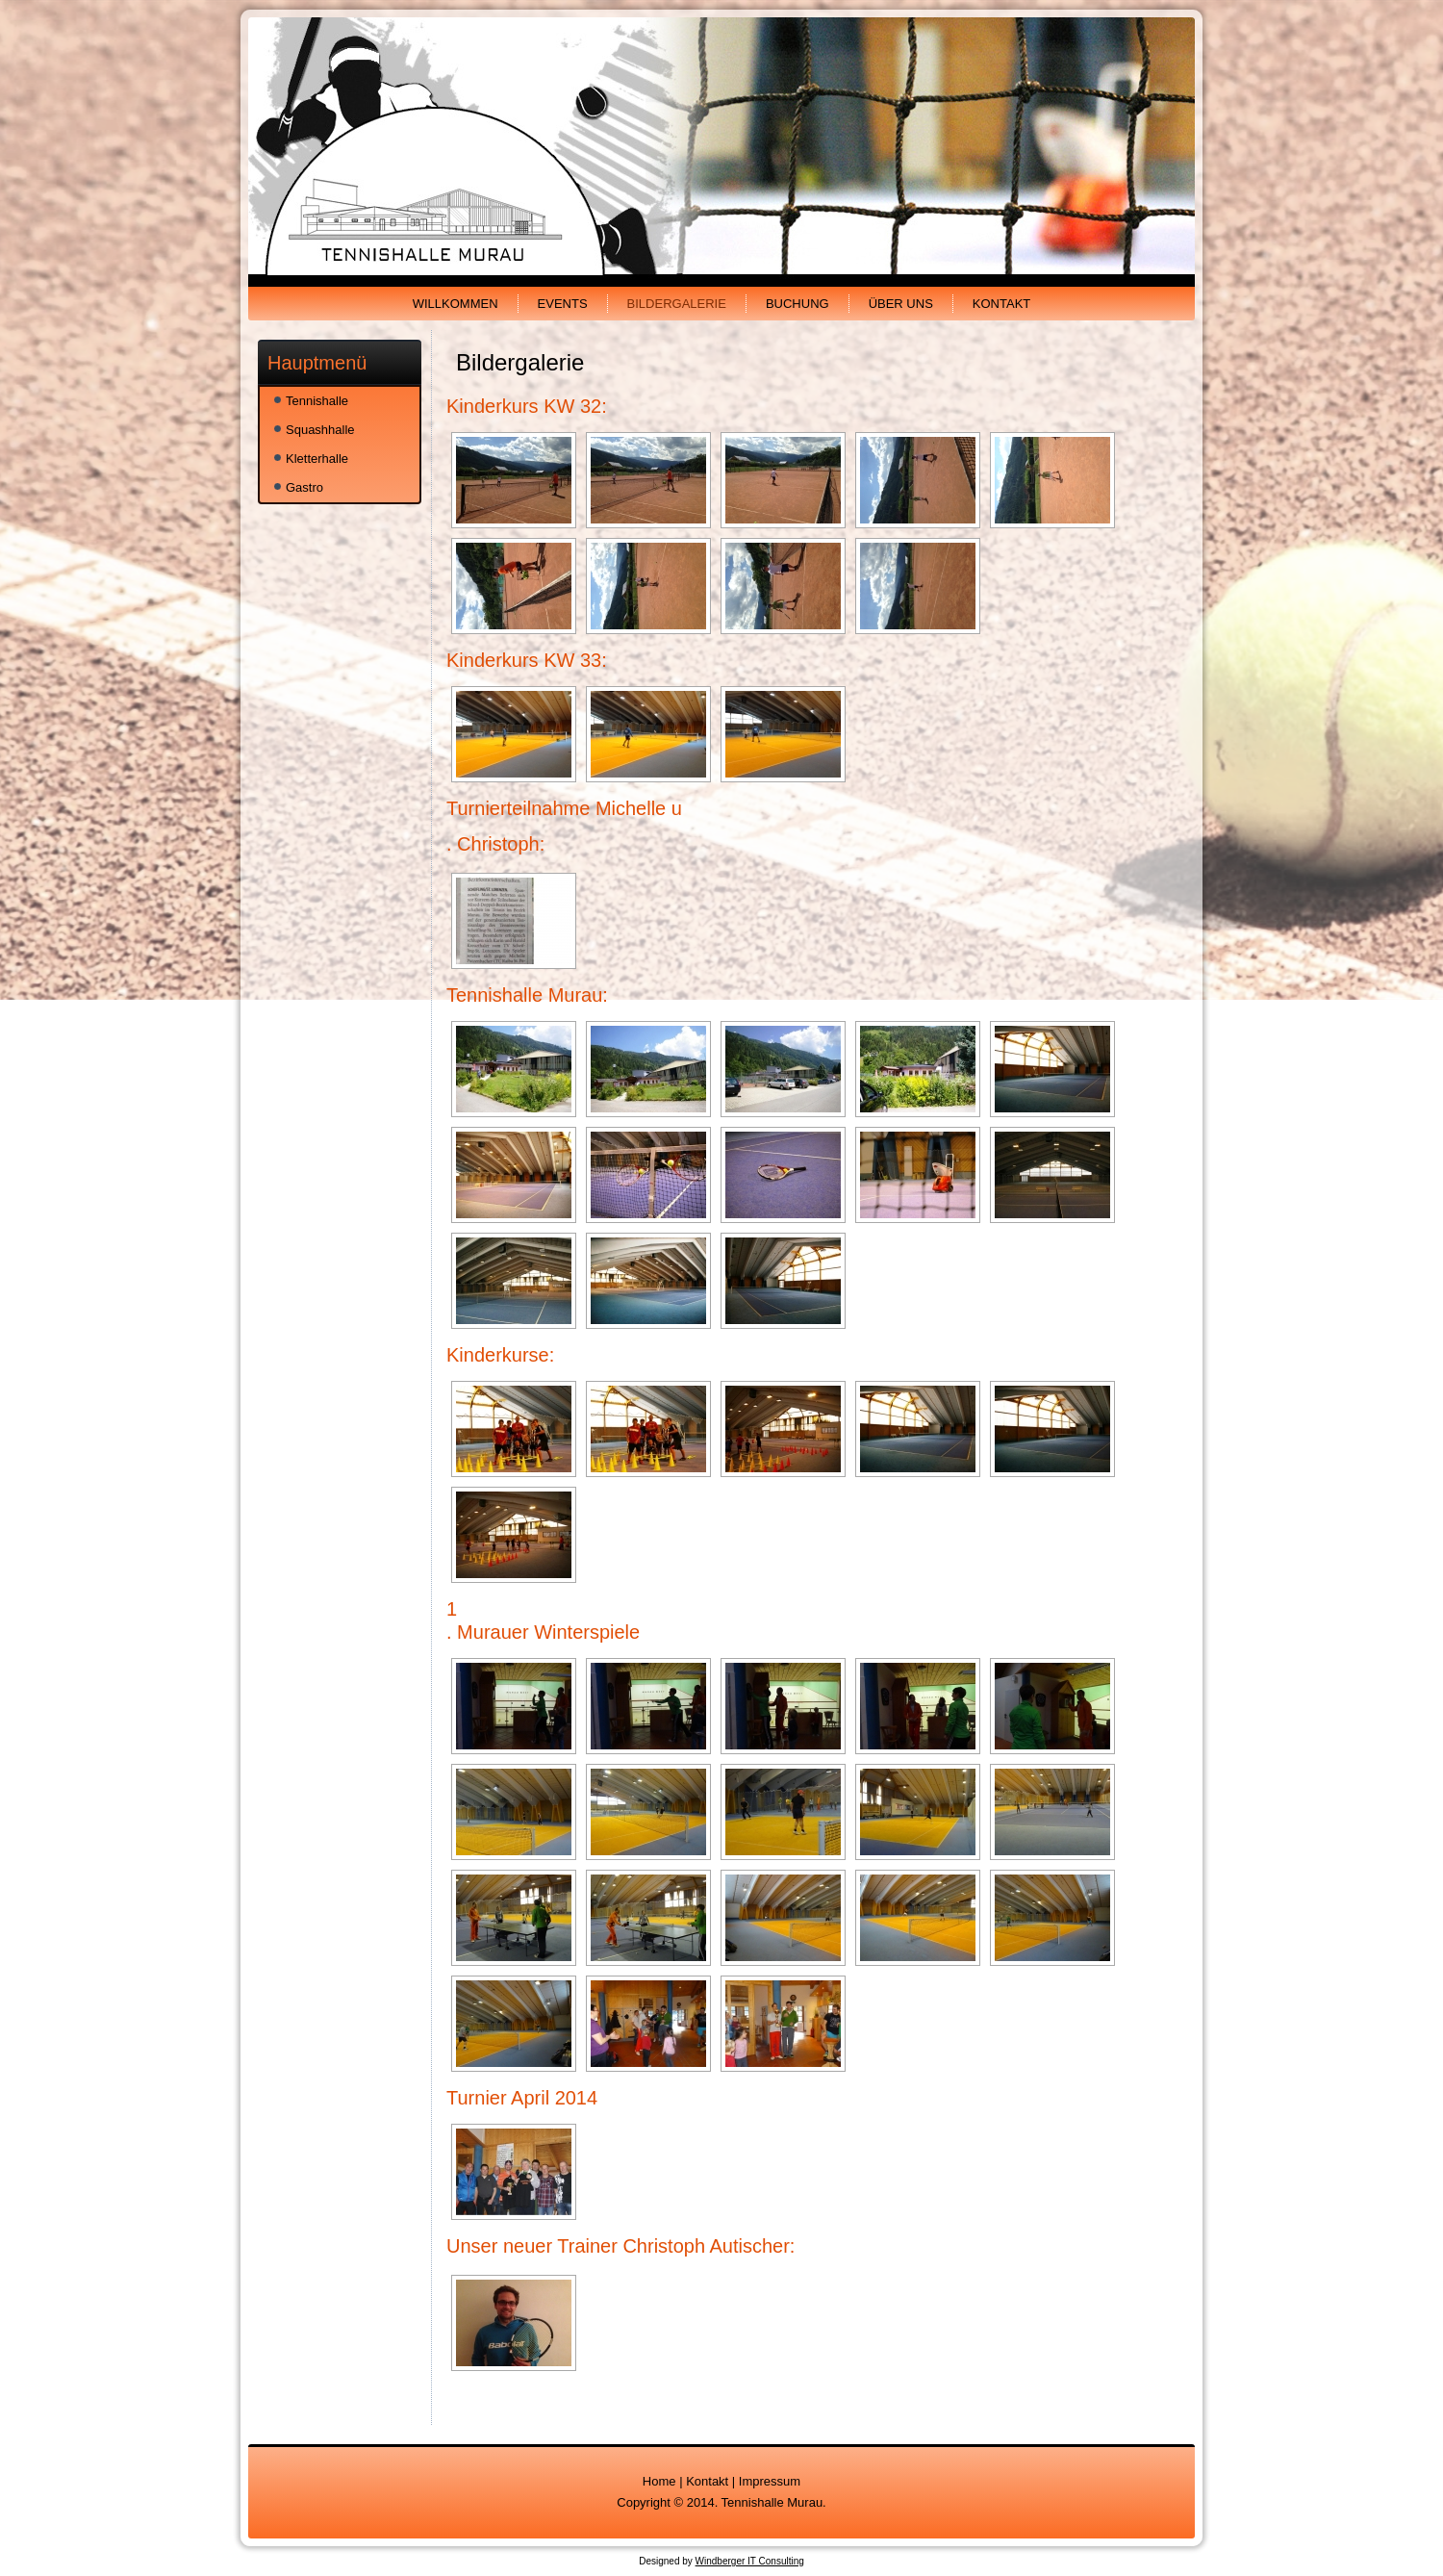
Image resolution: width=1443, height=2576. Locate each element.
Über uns (901, 303)
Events (563, 303)
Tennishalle (317, 401)
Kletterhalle (317, 458)
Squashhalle (320, 429)
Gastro (304, 487)
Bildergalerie (676, 303)
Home (659, 2481)
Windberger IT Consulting (750, 2561)
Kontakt (1001, 303)
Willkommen (455, 303)
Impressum (769, 2481)
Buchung (797, 303)
